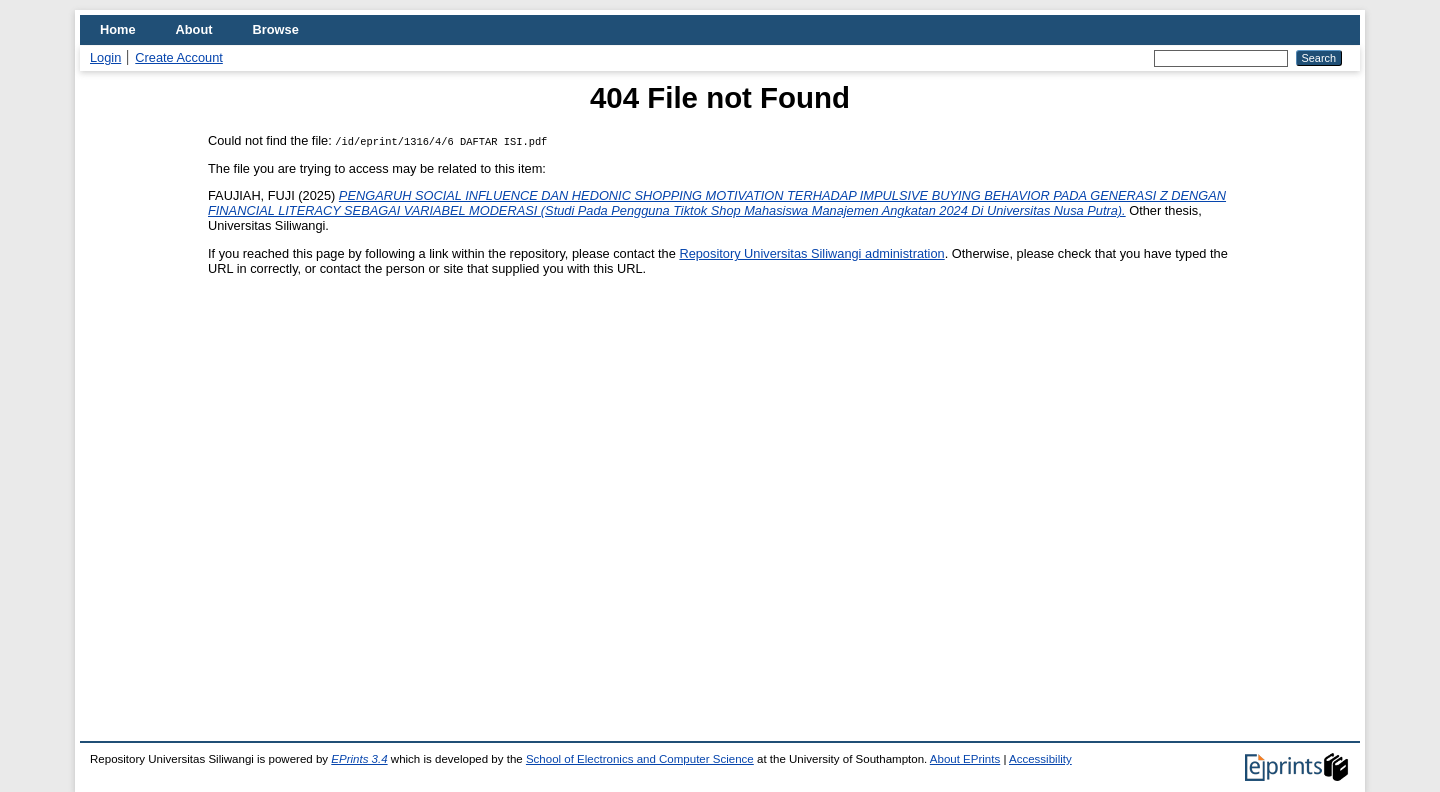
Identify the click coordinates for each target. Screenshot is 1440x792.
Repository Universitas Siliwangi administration (811, 253)
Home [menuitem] (118, 29)
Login (105, 57)
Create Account (179, 57)
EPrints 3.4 (359, 759)
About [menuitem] (194, 29)
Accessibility (1040, 759)
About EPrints (965, 759)
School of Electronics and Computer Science (640, 759)
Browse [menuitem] (276, 29)
